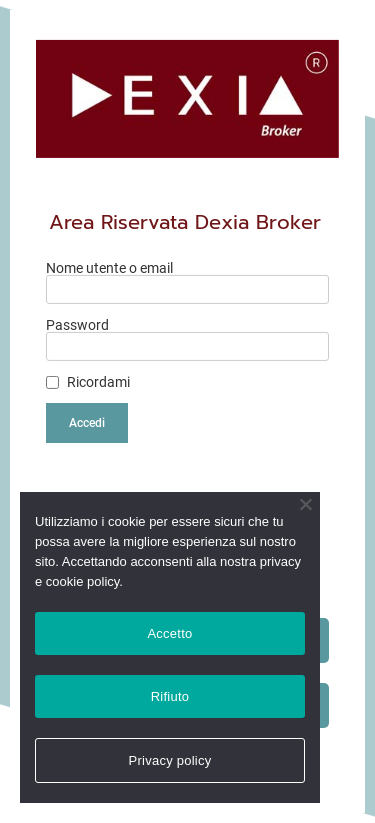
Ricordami (98, 382)
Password (77, 325)
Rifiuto (170, 696)
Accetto (169, 633)
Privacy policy (170, 760)
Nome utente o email (109, 268)
